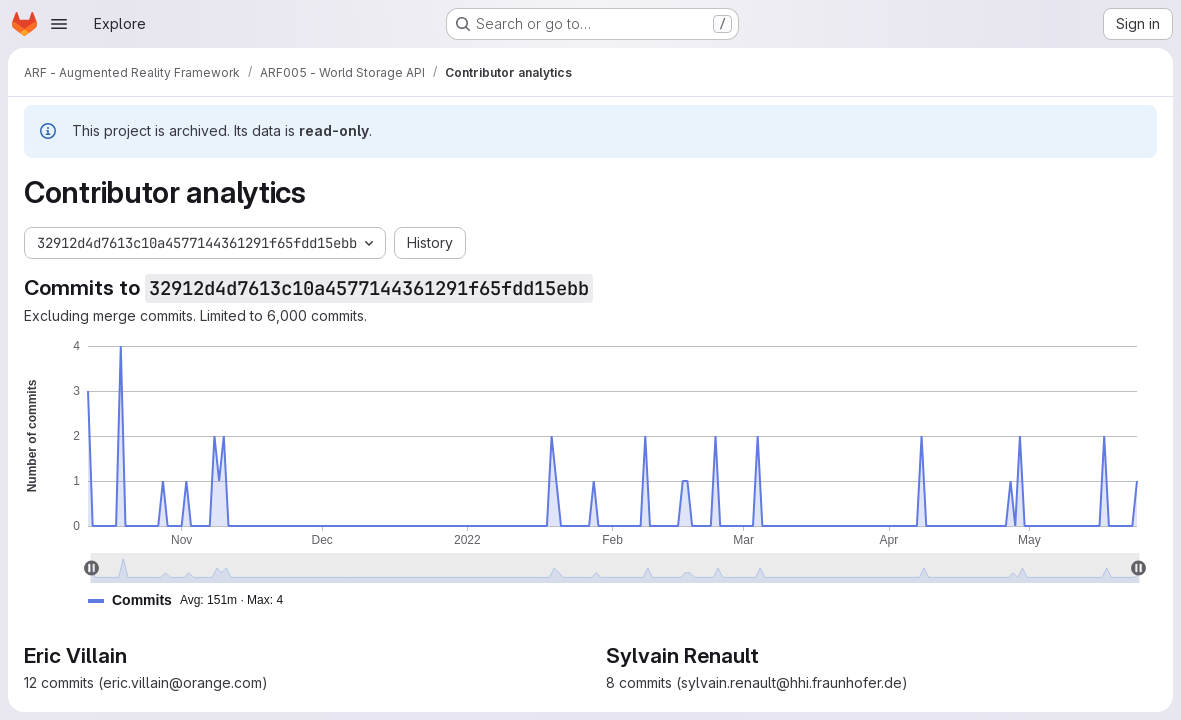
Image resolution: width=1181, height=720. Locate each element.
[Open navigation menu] (59, 24)
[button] (193, 600)
